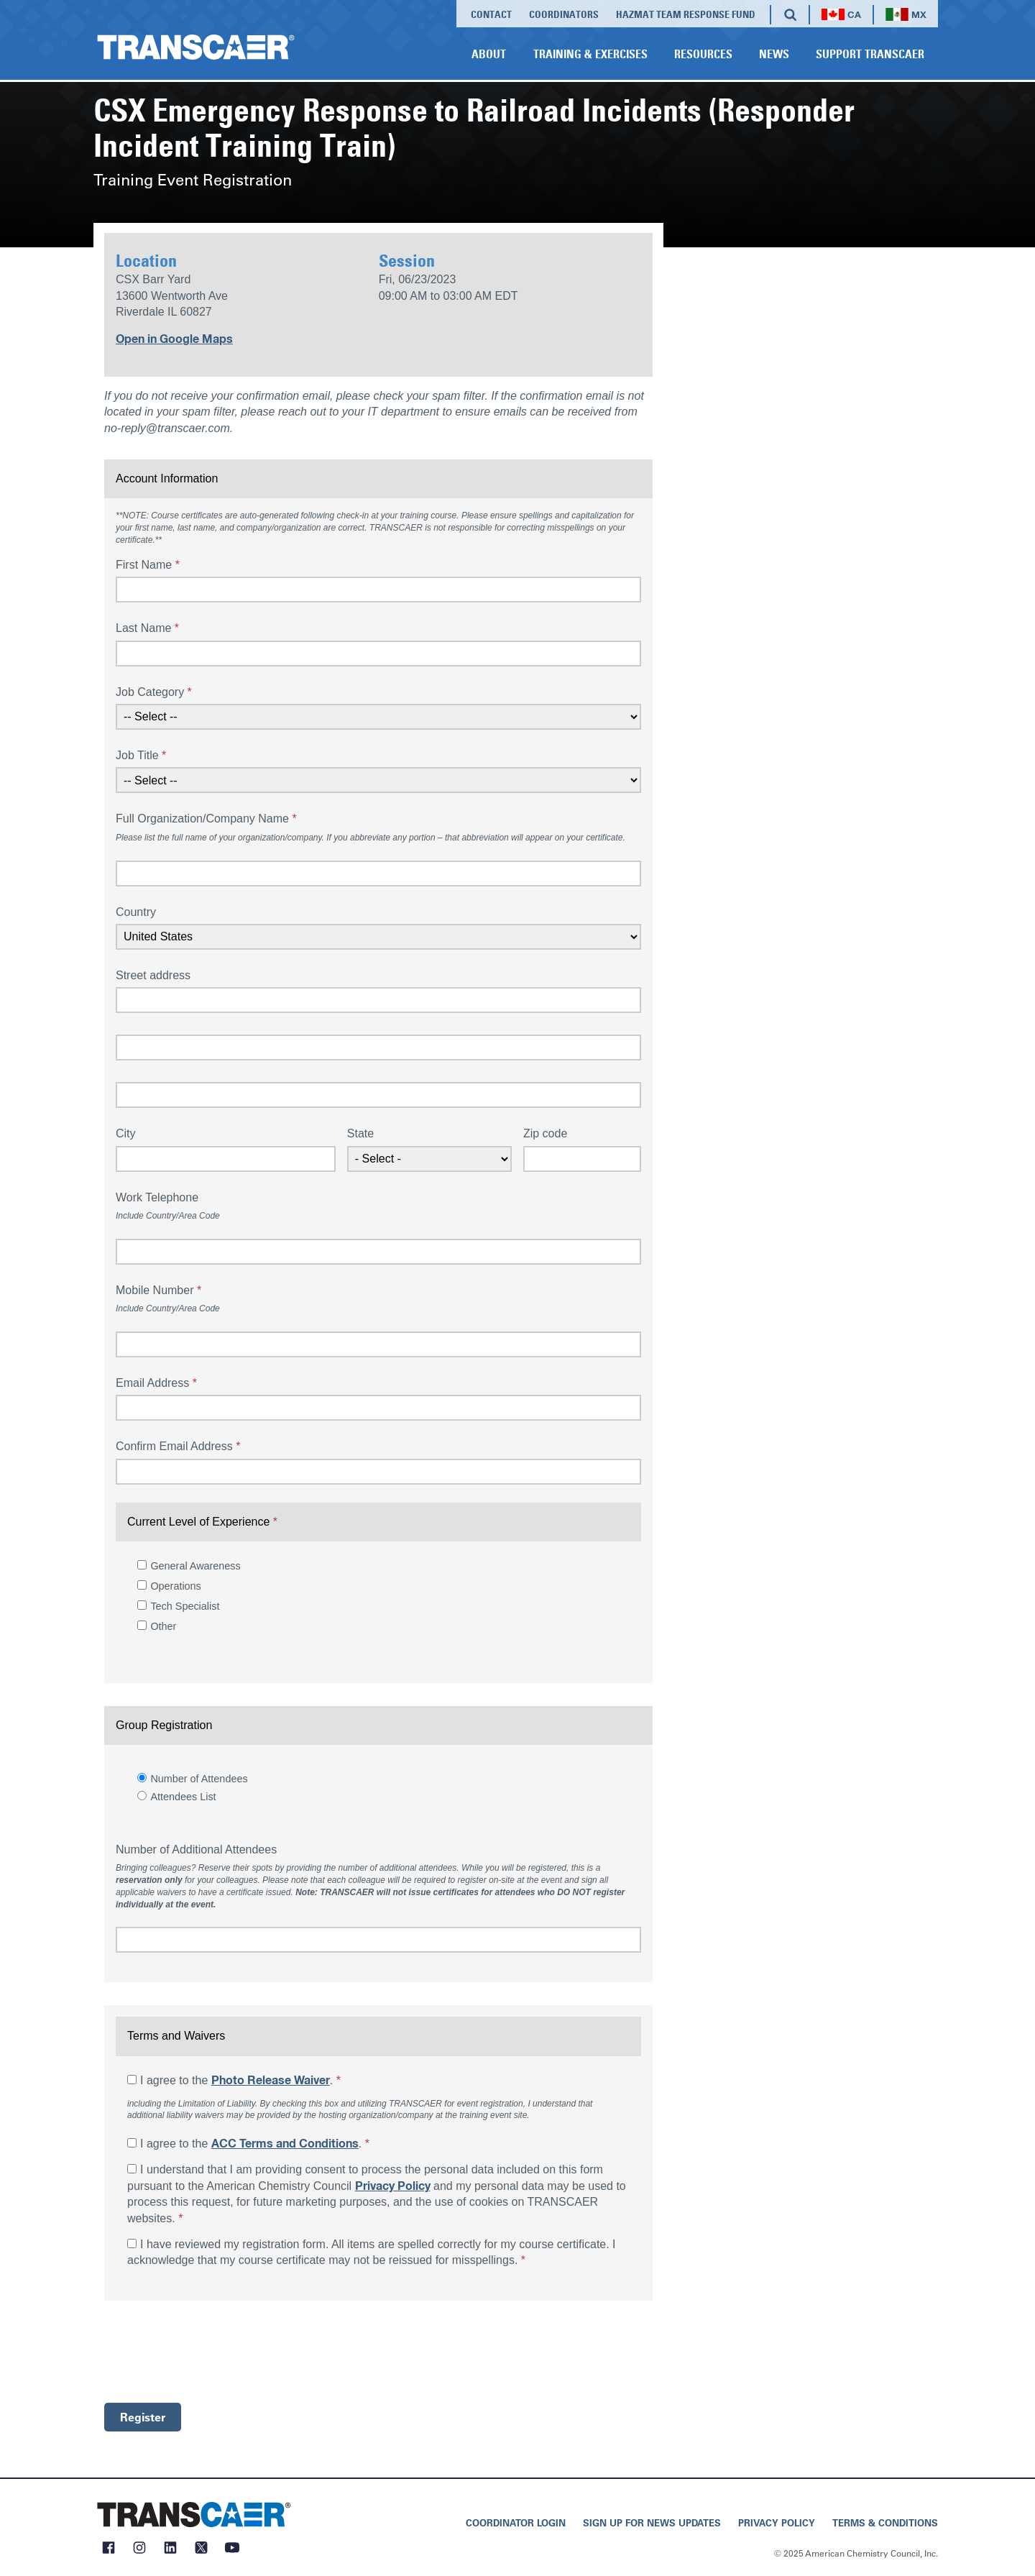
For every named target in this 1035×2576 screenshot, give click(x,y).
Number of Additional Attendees (196, 1849)
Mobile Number (158, 1290)
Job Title (141, 755)
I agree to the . (240, 2080)
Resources (703, 54)
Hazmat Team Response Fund (685, 14)
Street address (153, 975)
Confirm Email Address (178, 1446)
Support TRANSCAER (870, 54)
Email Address (156, 1383)
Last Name (147, 628)
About (489, 54)
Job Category (154, 692)
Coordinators (564, 14)
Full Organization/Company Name (206, 818)
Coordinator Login (516, 2522)
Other (163, 1626)
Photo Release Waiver (270, 2080)
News (774, 54)
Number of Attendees (198, 1778)
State (360, 1133)
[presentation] (213, 2352)
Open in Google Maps (174, 339)
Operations (175, 1586)
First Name (148, 565)
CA (841, 15)
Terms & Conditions (885, 2522)
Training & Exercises (590, 54)
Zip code (545, 1133)
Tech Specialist (184, 1606)
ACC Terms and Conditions (285, 2144)
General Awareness (195, 1566)
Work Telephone (157, 1197)
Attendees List (183, 1796)
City (126, 1133)
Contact (491, 14)
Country (136, 912)
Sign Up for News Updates (652, 2522)
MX (906, 15)
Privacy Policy (393, 2186)
